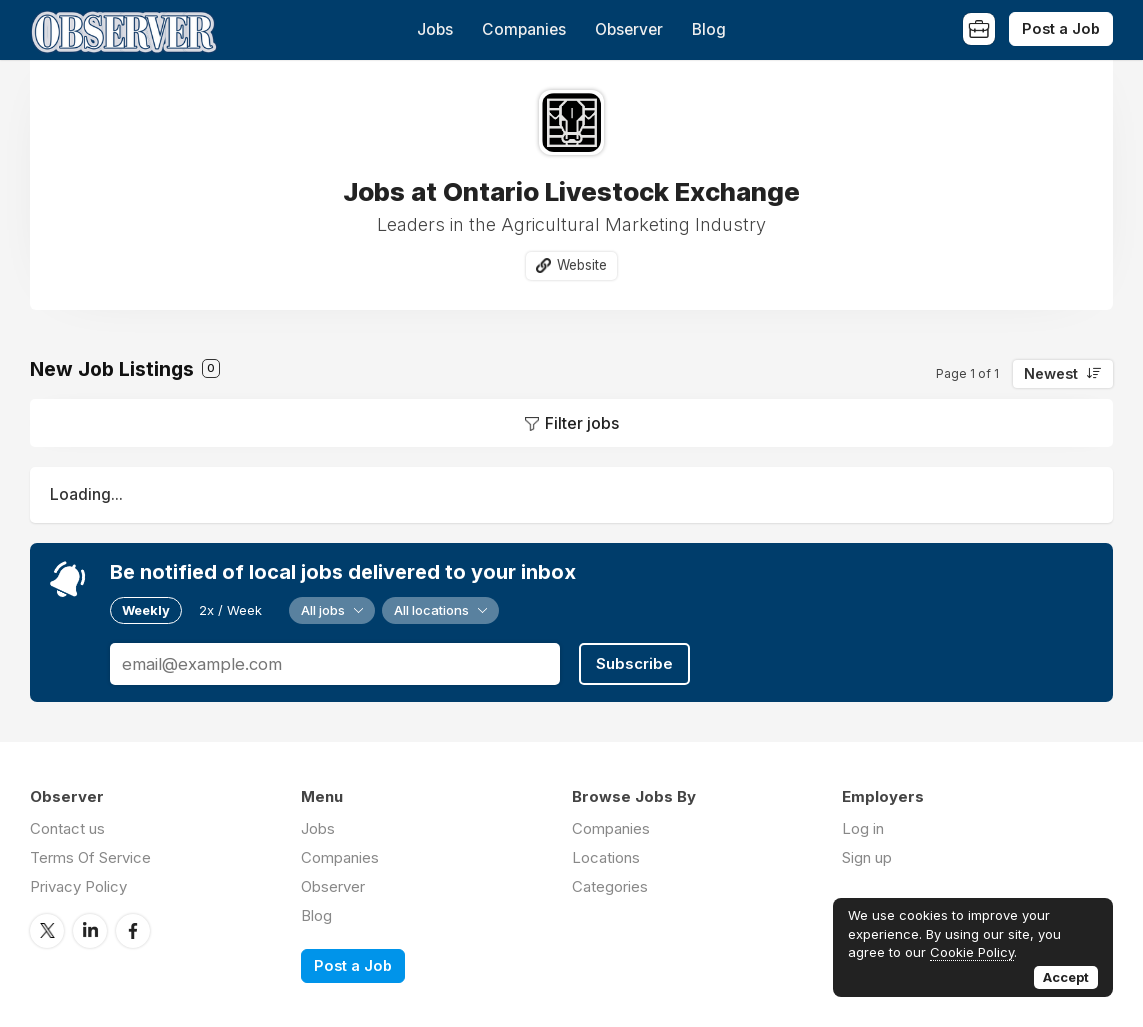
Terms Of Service (90, 857)
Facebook (133, 931)
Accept (1066, 977)
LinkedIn (90, 931)
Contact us (67, 828)
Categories (610, 886)
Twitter (47, 931)
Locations (606, 857)
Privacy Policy (78, 886)
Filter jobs (582, 423)
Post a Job (1061, 28)
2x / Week (230, 610)
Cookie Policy (972, 952)
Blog (709, 29)
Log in (863, 828)
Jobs (435, 29)
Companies (524, 29)
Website (582, 265)
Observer (629, 29)
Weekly (146, 610)
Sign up (867, 857)
